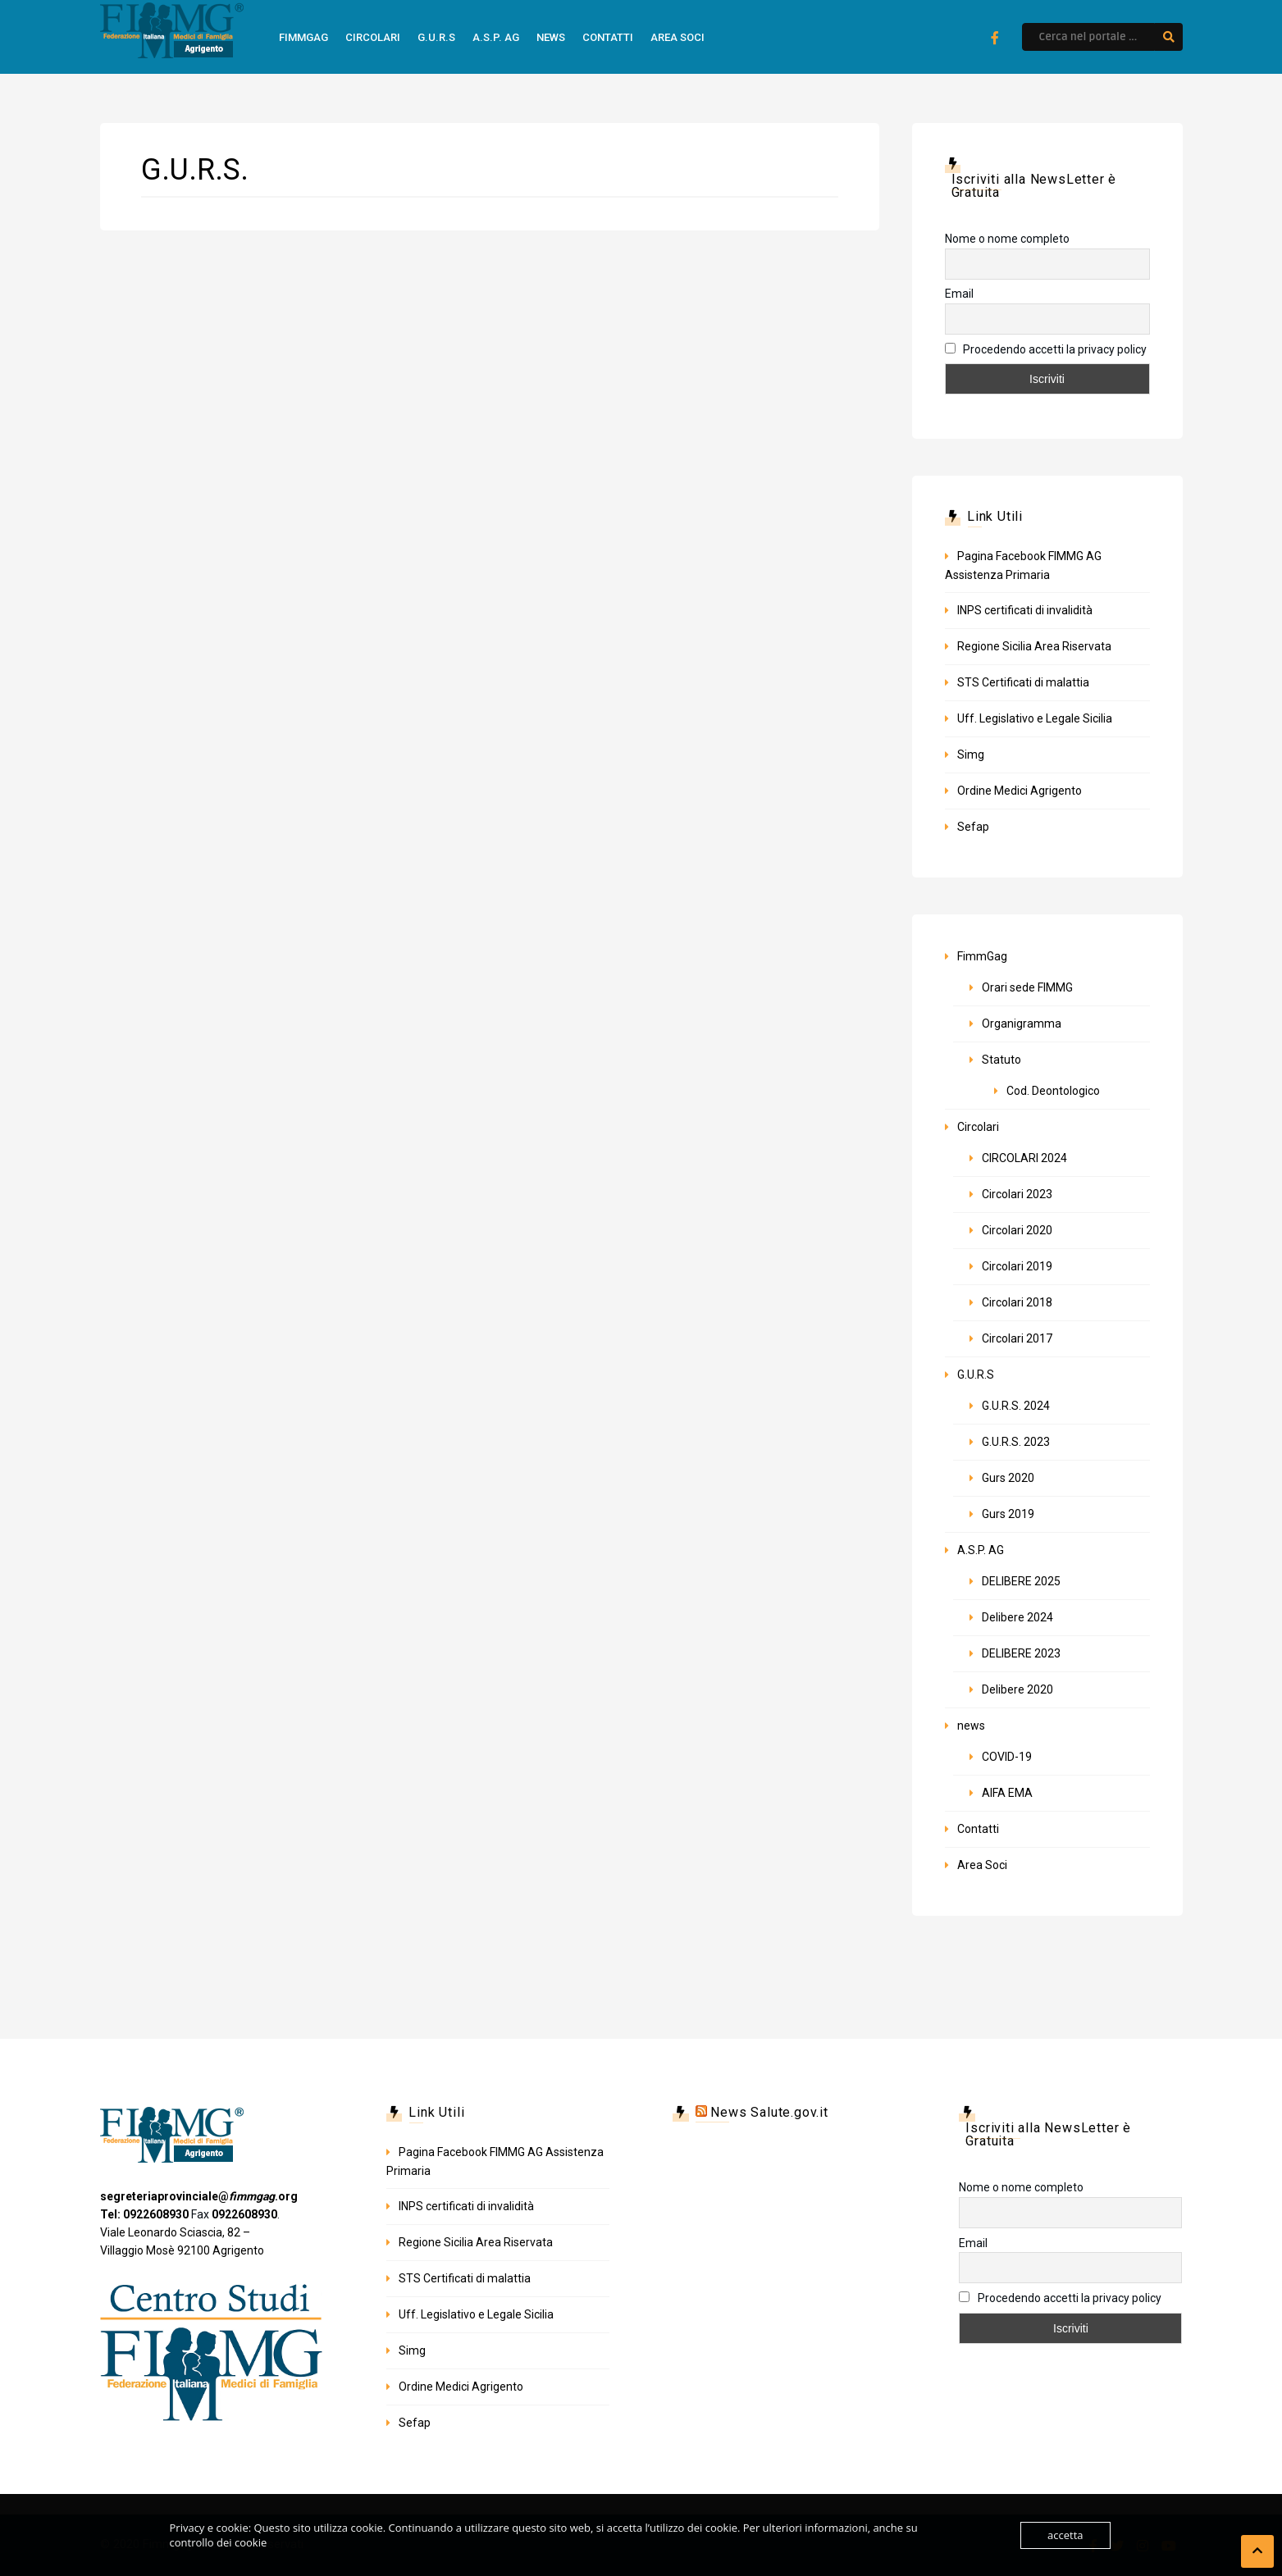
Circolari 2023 (1017, 1194)
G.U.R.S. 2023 (1016, 1441)
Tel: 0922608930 (144, 2214)
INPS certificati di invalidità (1025, 610)
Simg (970, 754)
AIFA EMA (1007, 1792)
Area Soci (677, 37)
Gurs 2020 (1008, 1477)
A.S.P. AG (495, 37)
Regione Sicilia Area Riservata (1034, 646)
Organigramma (1021, 1023)
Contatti (607, 37)
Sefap (973, 826)
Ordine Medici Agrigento (1019, 790)
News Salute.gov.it (769, 2112)
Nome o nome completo (1007, 238)
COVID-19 (1007, 1756)
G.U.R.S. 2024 (1016, 1405)
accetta (1065, 2535)
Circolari (372, 37)
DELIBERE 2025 (1021, 1581)
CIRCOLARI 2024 (1024, 1158)
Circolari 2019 (1017, 1266)
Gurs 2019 (1008, 1514)
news (550, 37)
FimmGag (303, 37)
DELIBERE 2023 (1021, 1653)
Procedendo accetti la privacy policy (1046, 349)
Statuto (1001, 1059)
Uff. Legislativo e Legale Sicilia (1034, 718)
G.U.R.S (436, 37)
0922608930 (244, 2214)
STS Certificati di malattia (1023, 682)
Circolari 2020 (1017, 1230)
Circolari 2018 (1017, 1302)
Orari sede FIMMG (1027, 987)
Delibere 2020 (1017, 1689)
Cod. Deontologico (1053, 1090)
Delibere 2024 (1017, 1617)
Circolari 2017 (1017, 1338)
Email (959, 293)
